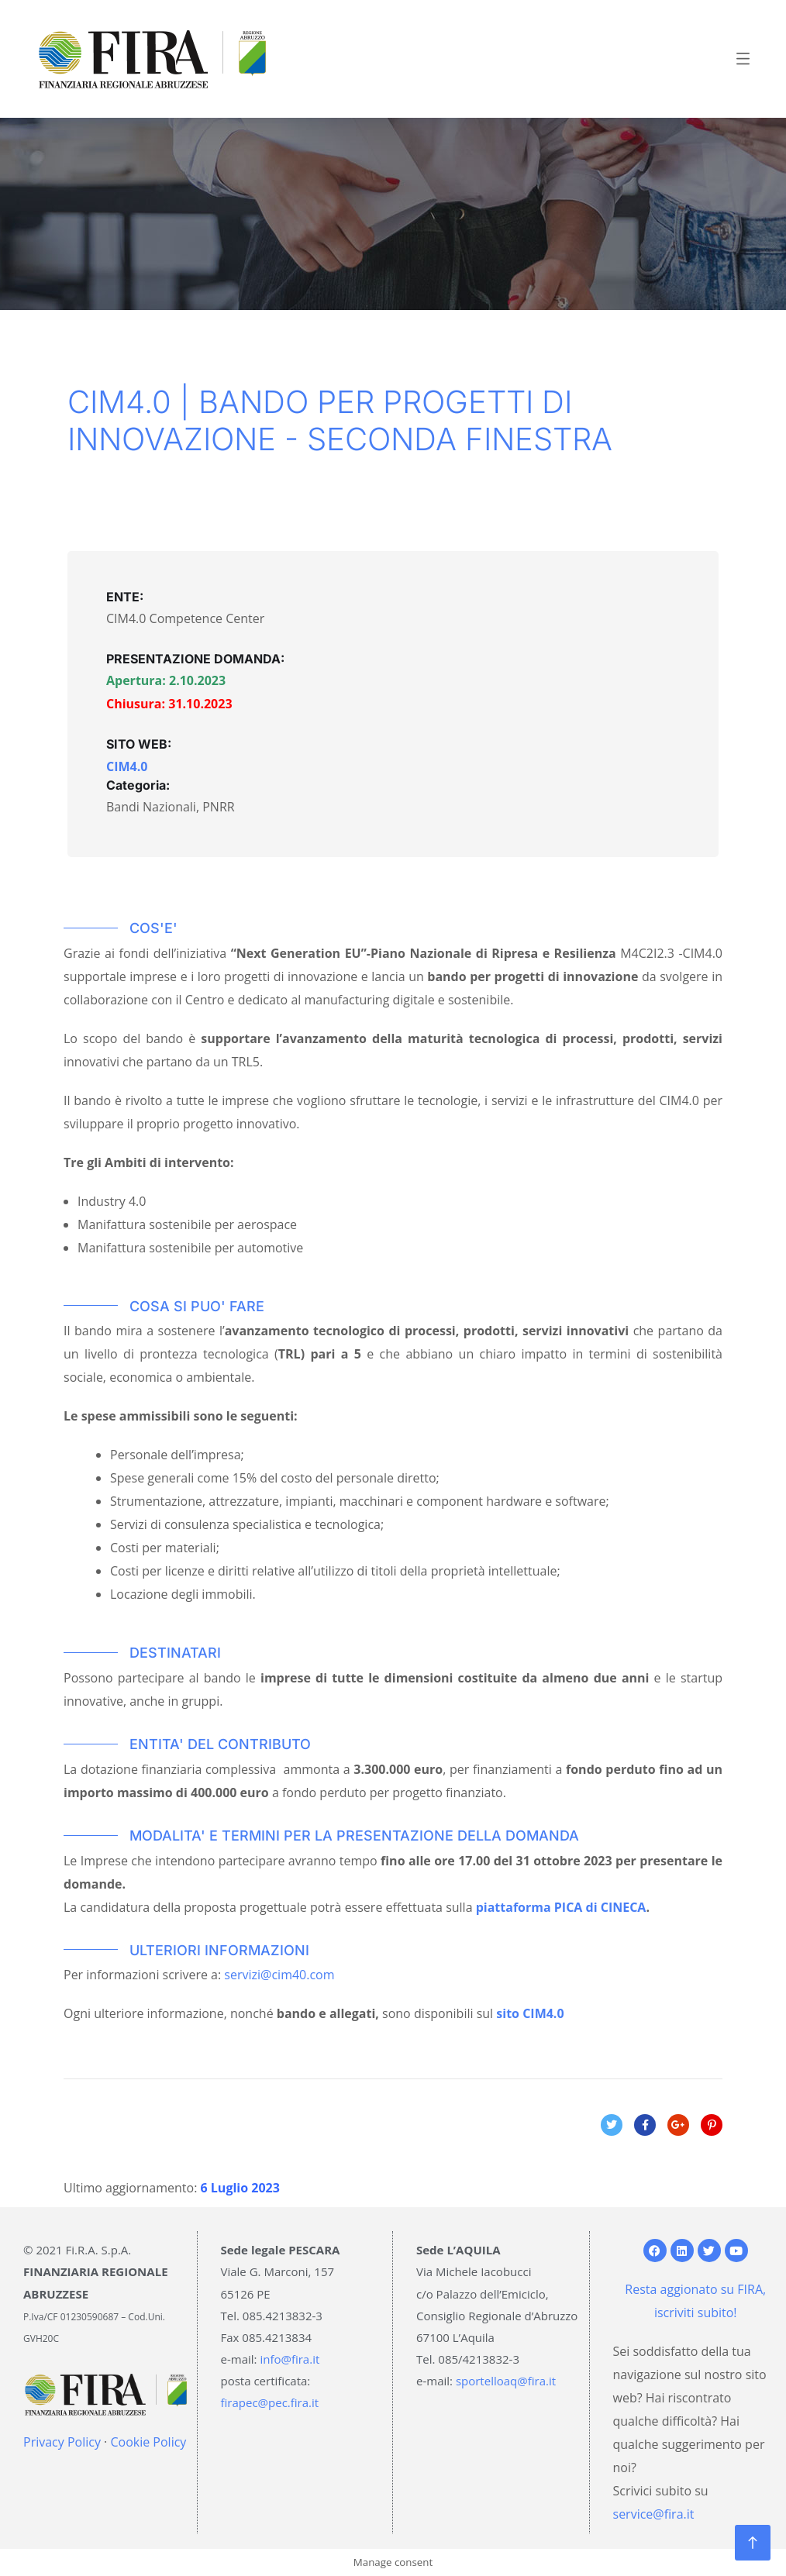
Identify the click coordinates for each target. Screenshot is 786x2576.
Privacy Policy (62, 2441)
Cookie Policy (148, 2441)
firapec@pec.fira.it (270, 2402)
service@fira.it (654, 2514)
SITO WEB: (138, 744)
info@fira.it (289, 2359)
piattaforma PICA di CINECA (561, 1907)
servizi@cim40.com (279, 1974)
